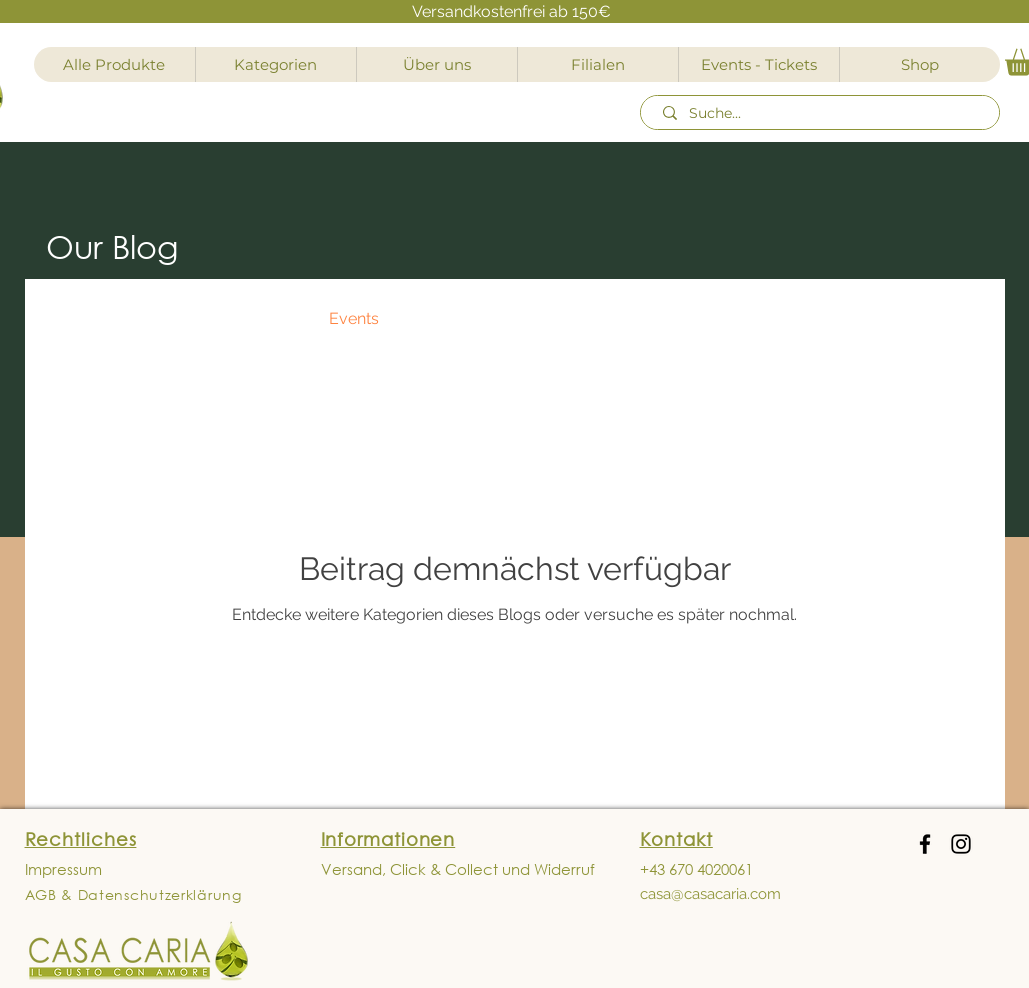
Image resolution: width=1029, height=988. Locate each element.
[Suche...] (823, 114)
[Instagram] (961, 844)
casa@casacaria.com (710, 894)
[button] (959, 321)
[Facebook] (925, 844)
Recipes (260, 318)
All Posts (77, 318)
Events (354, 318)
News (170, 318)
